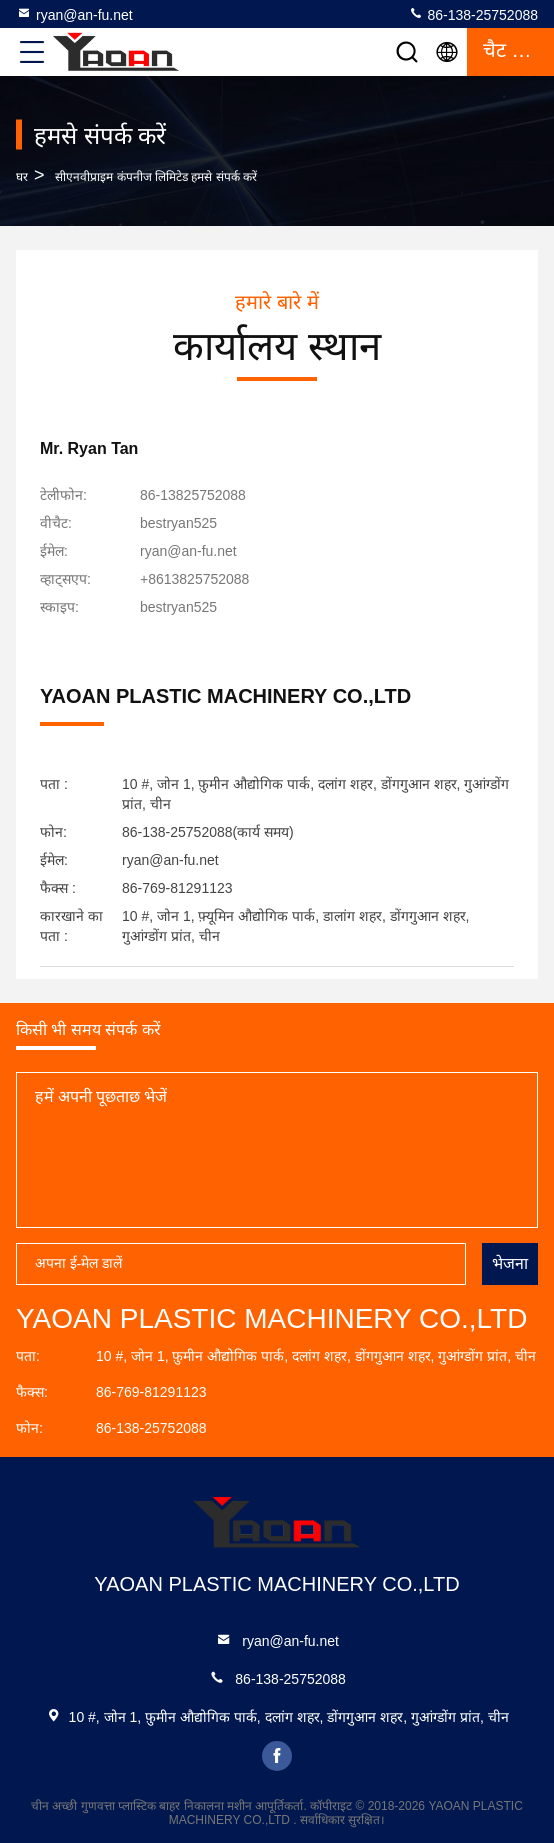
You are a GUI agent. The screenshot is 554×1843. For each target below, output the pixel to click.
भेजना (510, 1263)
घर (22, 177)
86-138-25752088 (473, 14)
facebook (277, 1756)
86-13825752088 (193, 495)
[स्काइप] (178, 607)
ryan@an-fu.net (74, 14)
